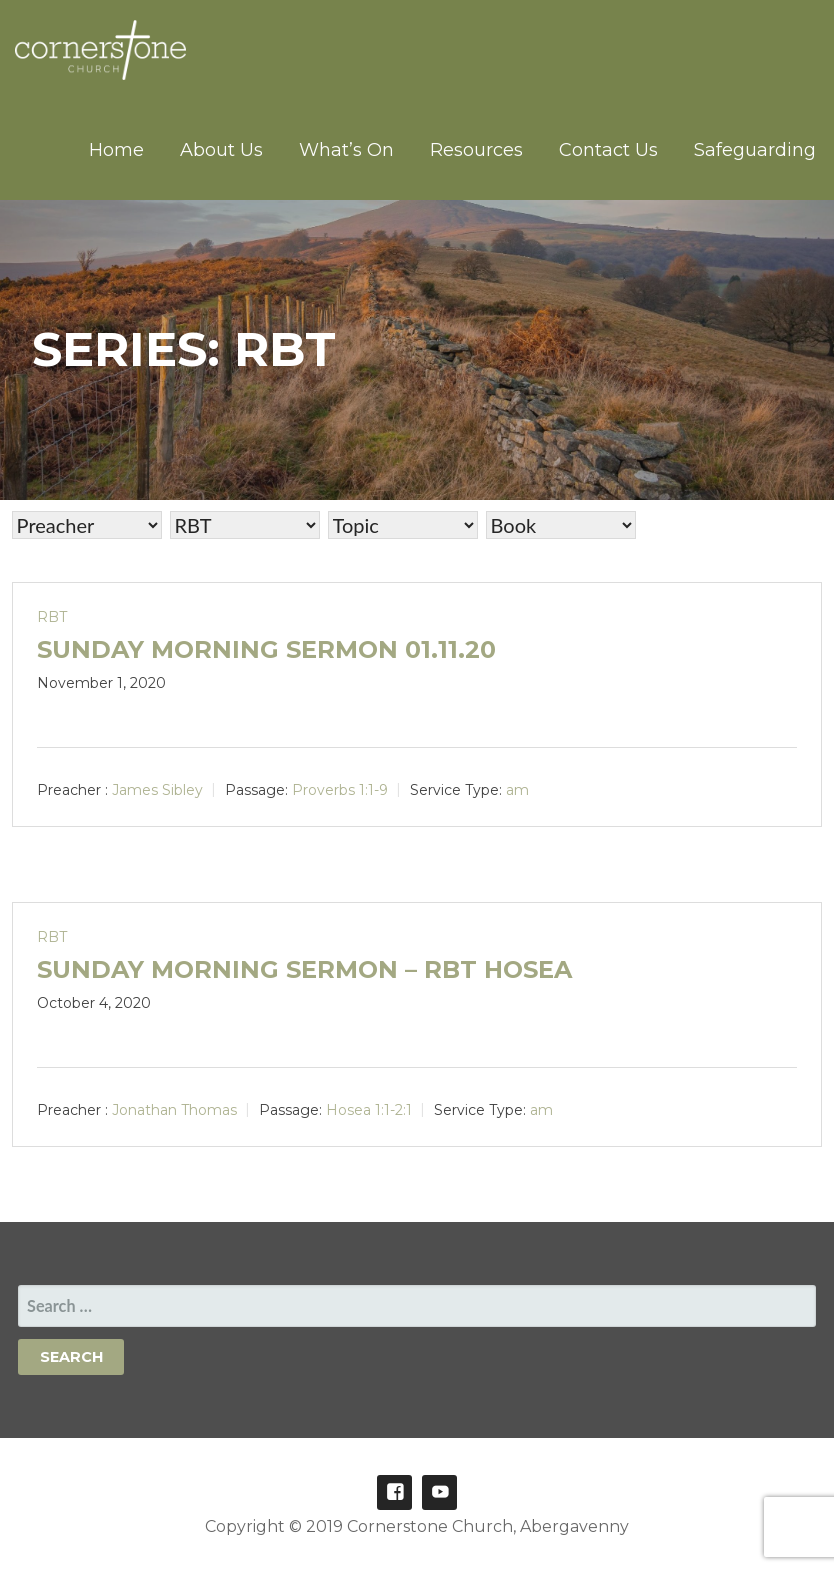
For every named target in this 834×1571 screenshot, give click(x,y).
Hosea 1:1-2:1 (369, 1110)
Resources (476, 150)
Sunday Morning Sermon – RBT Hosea (304, 969)
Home (116, 150)
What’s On (346, 150)
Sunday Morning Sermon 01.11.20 (266, 649)
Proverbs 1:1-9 (340, 790)
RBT (52, 617)
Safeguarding (755, 150)
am (517, 790)
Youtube (439, 1492)
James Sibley (157, 790)
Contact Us (608, 150)
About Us (221, 150)
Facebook (394, 1492)
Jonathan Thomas (174, 1110)
